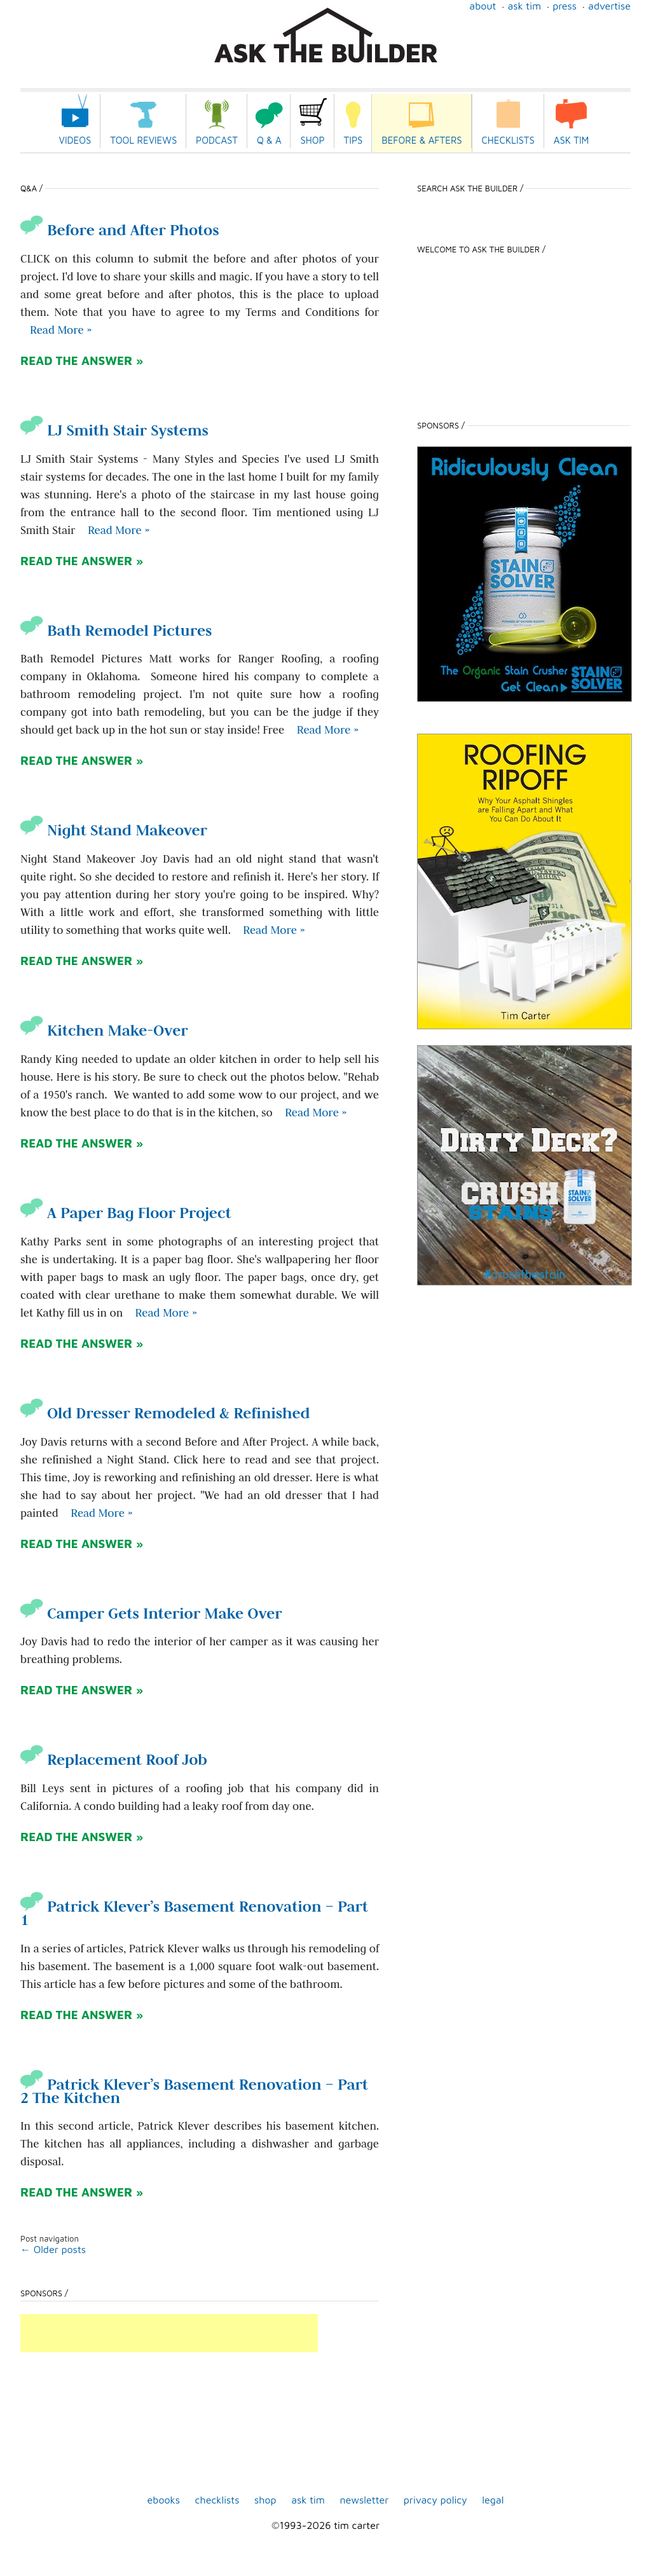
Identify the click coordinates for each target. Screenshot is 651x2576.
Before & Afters (421, 140)
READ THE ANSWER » (81, 360)
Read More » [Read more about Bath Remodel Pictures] (328, 730)
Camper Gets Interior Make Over (151, 1613)
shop (265, 2499)
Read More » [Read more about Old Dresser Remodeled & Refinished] (101, 1513)
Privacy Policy (435, 2499)
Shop (312, 140)
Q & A (269, 140)
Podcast (217, 140)
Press (564, 5)
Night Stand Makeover (113, 830)
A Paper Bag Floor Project (125, 1213)
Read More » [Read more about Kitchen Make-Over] (315, 1113)
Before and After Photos (119, 230)
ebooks (164, 2499)
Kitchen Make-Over (104, 1030)
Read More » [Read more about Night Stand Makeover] (274, 930)
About (482, 5)
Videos (75, 140)
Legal (493, 2499)
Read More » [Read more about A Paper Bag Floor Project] (166, 1313)
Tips (353, 140)
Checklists (507, 140)
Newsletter (363, 2499)
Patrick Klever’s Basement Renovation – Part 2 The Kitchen (194, 2090)
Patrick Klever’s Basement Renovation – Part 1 (194, 1912)
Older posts (53, 2249)
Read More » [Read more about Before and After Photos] (61, 330)
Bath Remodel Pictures (116, 630)
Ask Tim (524, 5)
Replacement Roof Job (113, 1759)
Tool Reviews (143, 140)
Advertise (609, 5)
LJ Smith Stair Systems (114, 430)
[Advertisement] (169, 2333)
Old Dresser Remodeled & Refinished (165, 1413)
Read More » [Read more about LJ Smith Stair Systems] (118, 530)
